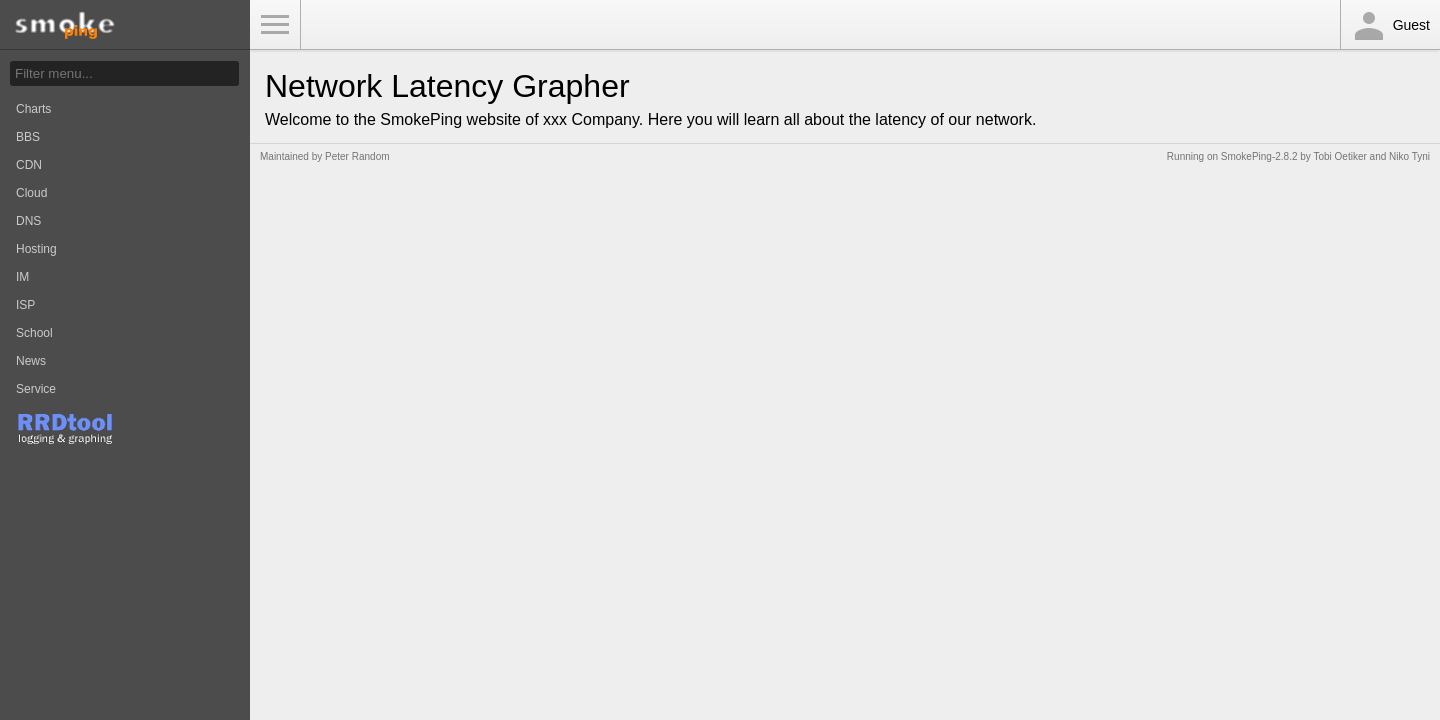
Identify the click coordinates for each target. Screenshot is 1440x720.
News (31, 361)
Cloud (31, 193)
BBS (28, 137)
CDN (29, 165)
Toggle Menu (275, 25)
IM (22, 277)
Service (36, 389)
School (34, 333)
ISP (25, 305)
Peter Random (357, 156)
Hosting (36, 249)
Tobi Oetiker (1339, 156)
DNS (28, 221)
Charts (33, 109)
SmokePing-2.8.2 (1259, 156)
